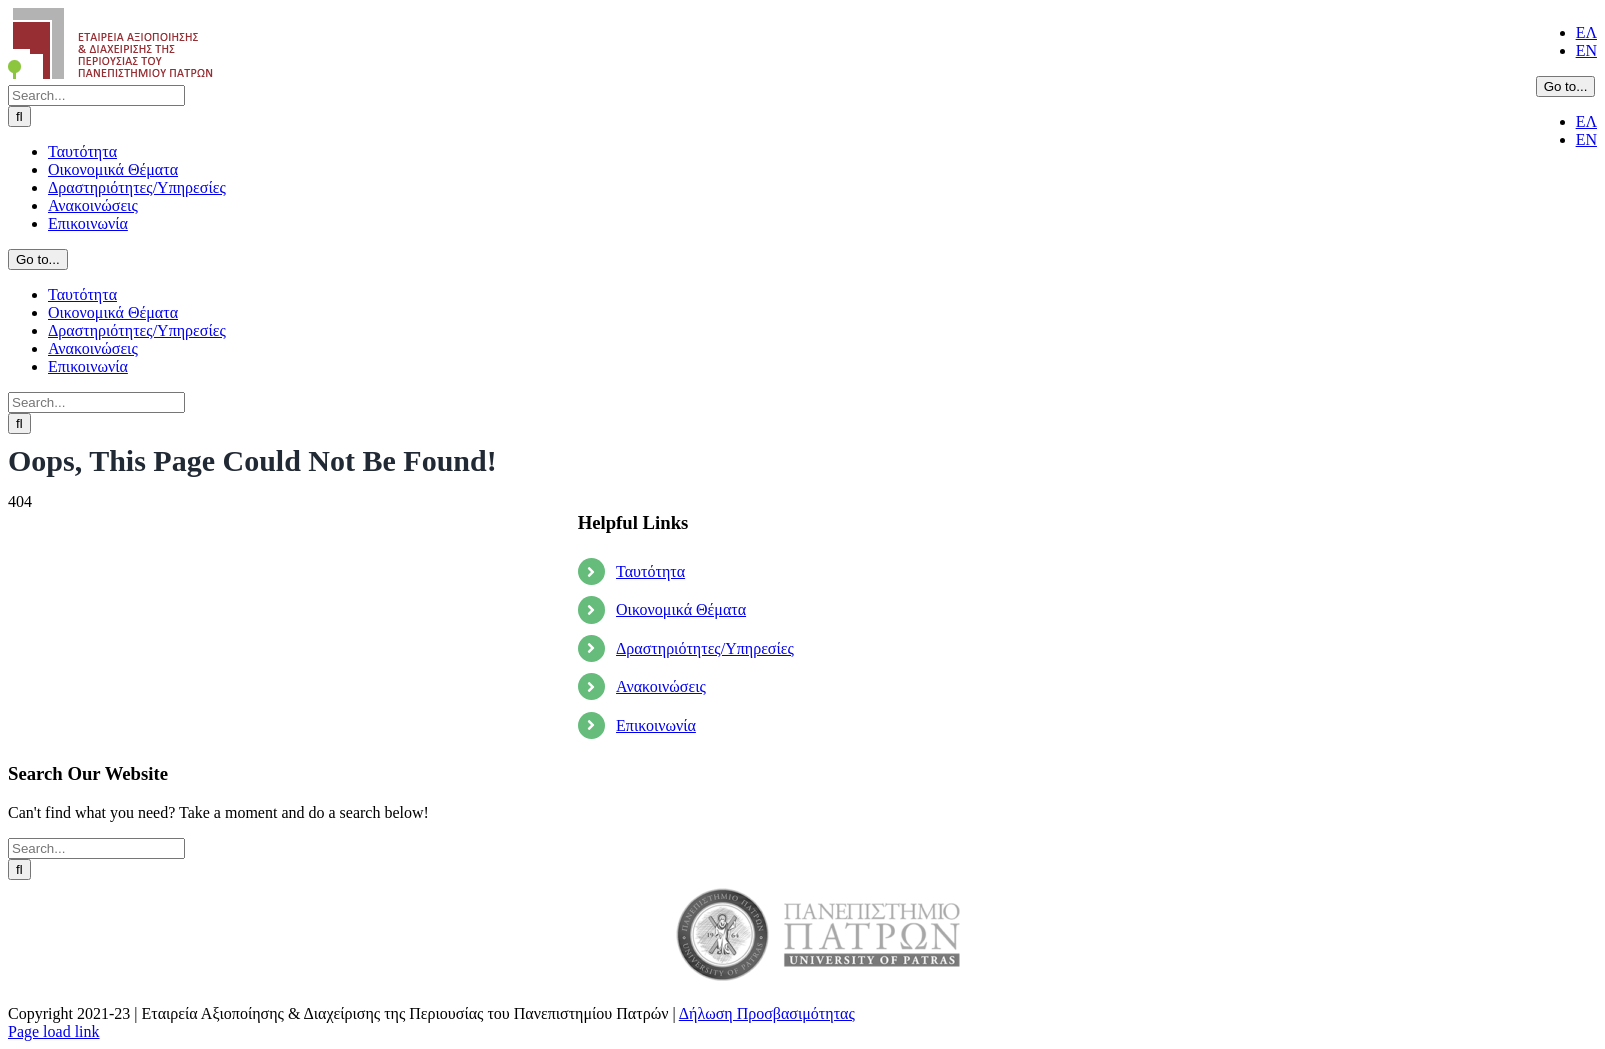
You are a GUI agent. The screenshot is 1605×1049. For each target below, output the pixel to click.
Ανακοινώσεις (661, 686)
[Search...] (96, 95)
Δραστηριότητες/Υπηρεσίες (705, 648)
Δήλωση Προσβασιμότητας (767, 1013)
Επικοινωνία (656, 725)
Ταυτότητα (650, 571)
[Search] (19, 116)
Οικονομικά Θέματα (681, 609)
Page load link (54, 1031)
